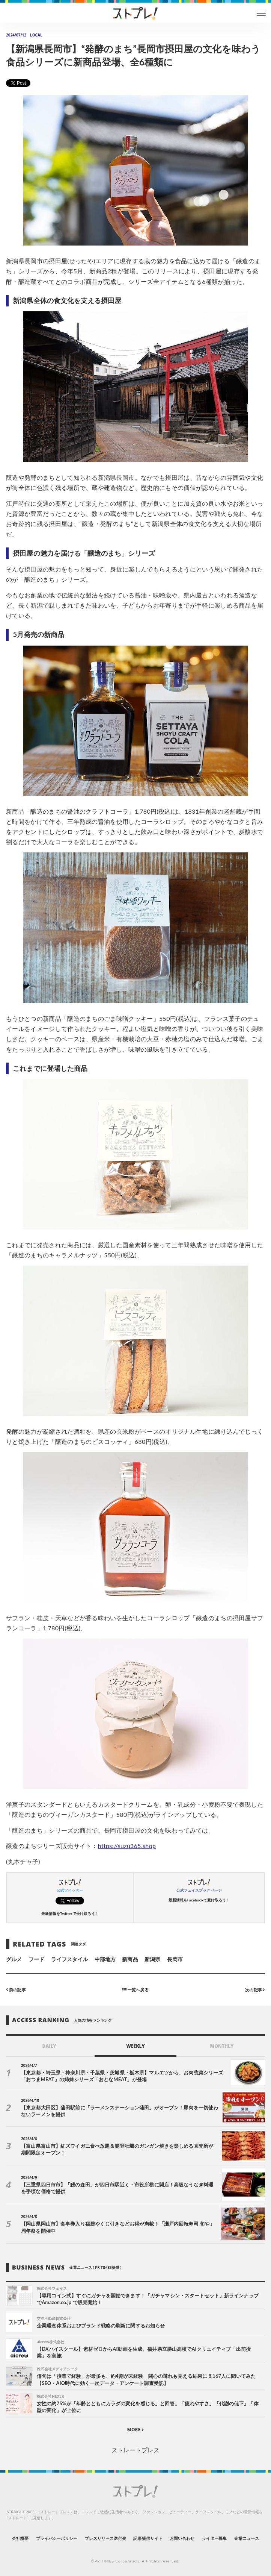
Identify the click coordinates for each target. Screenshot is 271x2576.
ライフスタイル (69, 1959)
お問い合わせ (182, 2538)
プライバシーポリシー (57, 2538)
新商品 (130, 1959)
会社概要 (20, 2538)
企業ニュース (246, 2538)
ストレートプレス (135, 2449)
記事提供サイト (147, 2538)
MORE (135, 2429)
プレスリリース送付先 (105, 2538)
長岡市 (175, 1959)
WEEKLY (135, 2046)
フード (36, 1959)
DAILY (49, 2046)
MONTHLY (222, 2046)
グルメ (14, 1959)
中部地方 (105, 1959)
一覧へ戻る (135, 1989)
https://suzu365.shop (127, 1845)
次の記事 (255, 1989)
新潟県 (152, 1959)
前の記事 (16, 1989)
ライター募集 (214, 2538)
